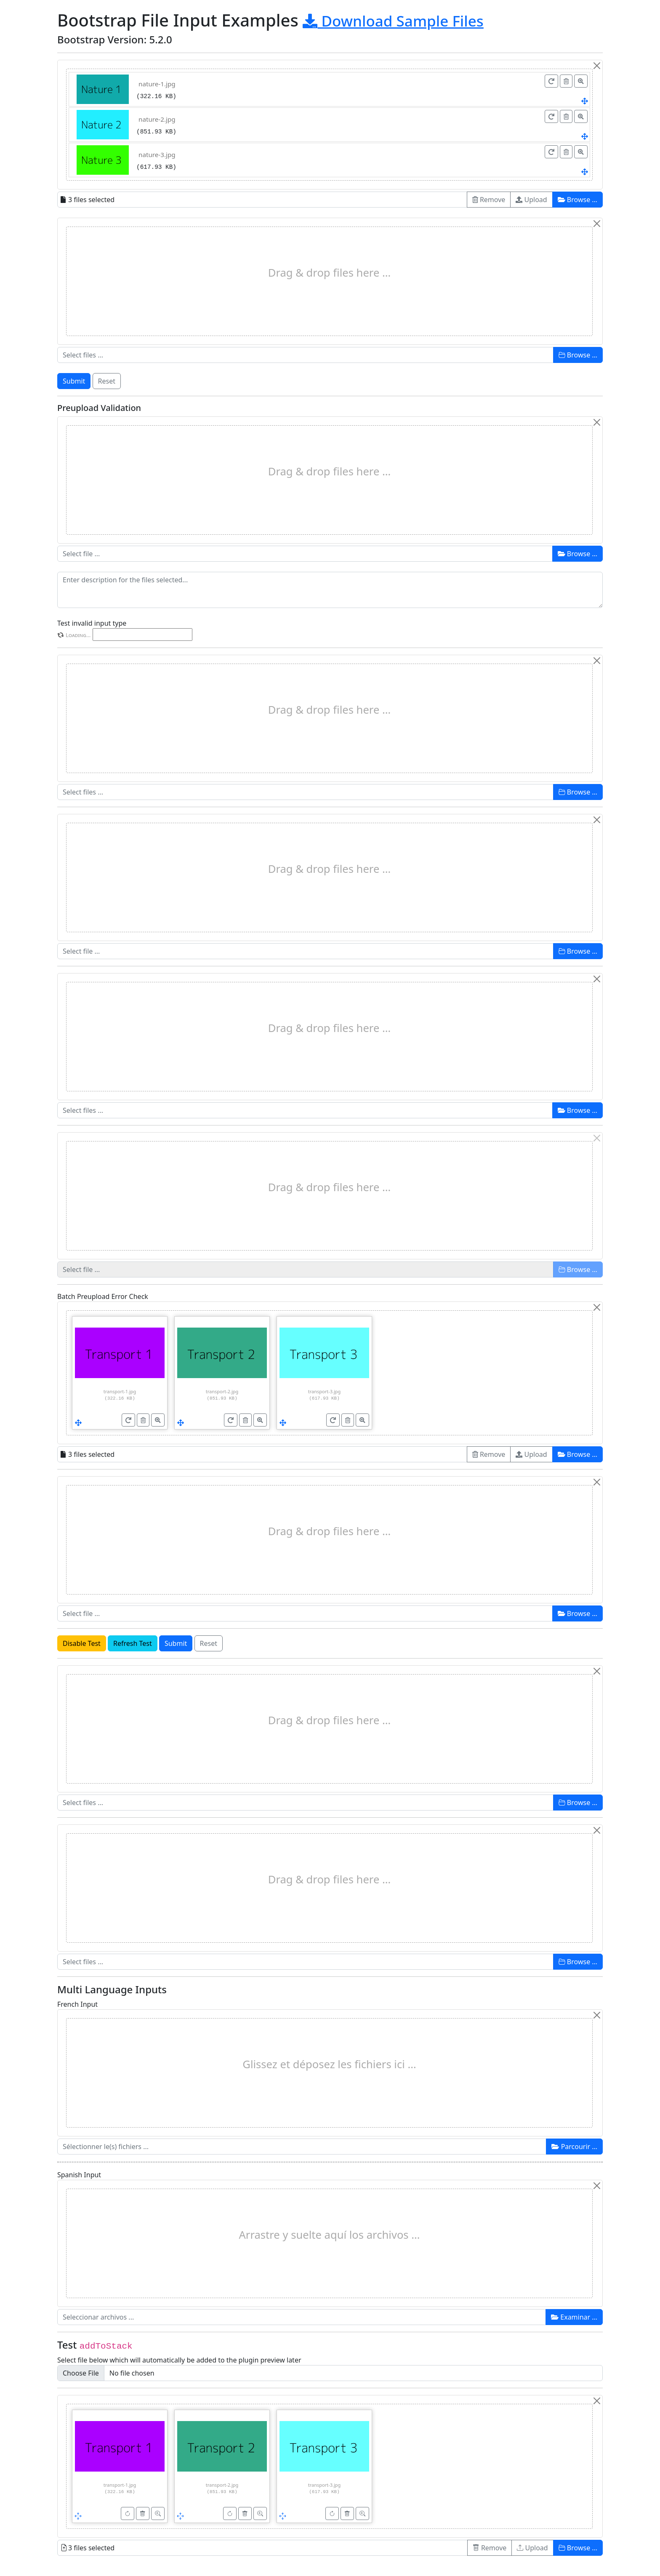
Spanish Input (79, 2174)
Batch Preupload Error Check (102, 1296)
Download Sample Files (393, 21)
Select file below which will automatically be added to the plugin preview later (179, 2360)
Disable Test (82, 1643)
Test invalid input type (91, 623)
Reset (106, 381)
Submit (74, 381)
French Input (77, 2004)
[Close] (597, 66)
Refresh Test (132, 1643)
